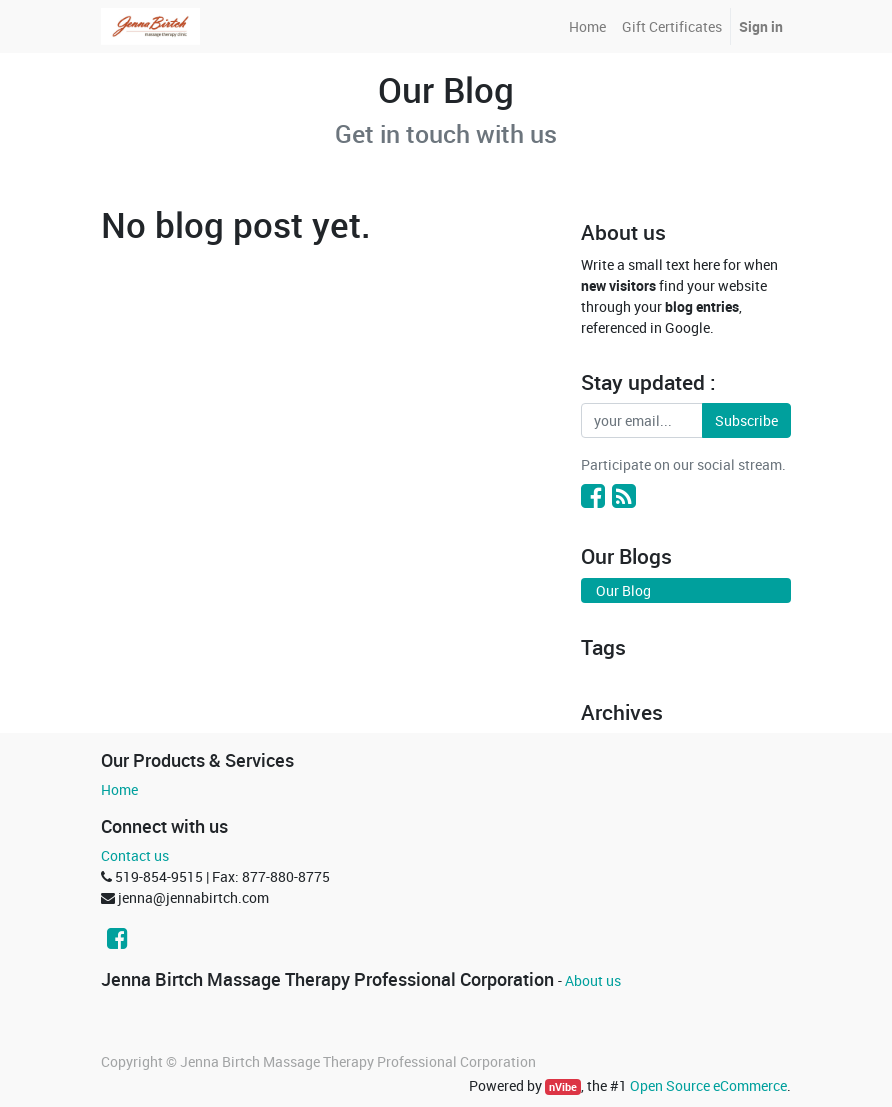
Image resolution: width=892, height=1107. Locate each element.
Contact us (135, 855)
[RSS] (624, 495)
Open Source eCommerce (708, 1085)
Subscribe (746, 420)
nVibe (563, 1087)
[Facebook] (593, 495)
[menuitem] (587, 26)
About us (593, 980)
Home (119, 789)
